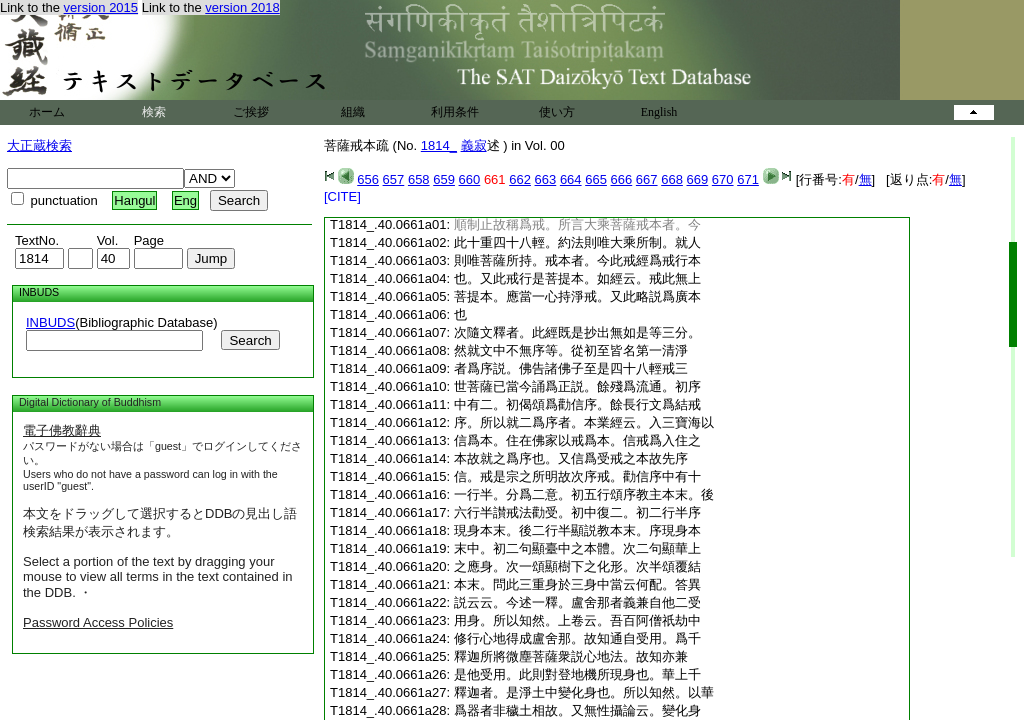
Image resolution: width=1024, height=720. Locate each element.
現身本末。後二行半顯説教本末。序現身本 (577, 530)
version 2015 (101, 7)
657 (394, 179)
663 (546, 179)
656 (368, 179)
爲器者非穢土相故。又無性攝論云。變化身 (577, 710)
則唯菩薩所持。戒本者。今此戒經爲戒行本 (577, 260)
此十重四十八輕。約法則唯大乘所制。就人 (577, 242)
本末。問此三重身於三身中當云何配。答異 (577, 584)
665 (596, 179)
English (659, 112)
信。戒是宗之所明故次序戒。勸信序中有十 (577, 476)
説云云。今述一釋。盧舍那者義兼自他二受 (577, 602)
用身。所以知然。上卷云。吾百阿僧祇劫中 (577, 620)
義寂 (474, 145)
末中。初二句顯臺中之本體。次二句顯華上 (577, 548)
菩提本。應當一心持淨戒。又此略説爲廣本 (577, 296)
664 (571, 179)
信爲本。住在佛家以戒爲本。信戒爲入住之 (577, 440)
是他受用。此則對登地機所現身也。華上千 (577, 674)
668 (672, 179)
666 (622, 179)
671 (748, 179)
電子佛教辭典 (62, 430)
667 (647, 179)
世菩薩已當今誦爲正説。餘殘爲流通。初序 (577, 386)
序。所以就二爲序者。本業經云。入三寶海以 (584, 422)
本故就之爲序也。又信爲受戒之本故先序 (571, 458)
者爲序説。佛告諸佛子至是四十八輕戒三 (571, 368)
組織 (353, 112)
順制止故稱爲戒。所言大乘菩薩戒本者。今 (577, 224)
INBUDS (50, 322)
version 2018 (242, 7)
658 (419, 179)
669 (698, 179)
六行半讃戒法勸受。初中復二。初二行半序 (577, 512)
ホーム (47, 112)
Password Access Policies (98, 622)
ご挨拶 (251, 112)
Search (250, 340)
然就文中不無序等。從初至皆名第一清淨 (571, 350)
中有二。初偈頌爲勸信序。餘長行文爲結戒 (577, 404)
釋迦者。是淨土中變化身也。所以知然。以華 (584, 692)
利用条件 (455, 112)
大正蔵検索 (39, 145)
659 (444, 179)
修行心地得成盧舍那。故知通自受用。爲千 (577, 638)
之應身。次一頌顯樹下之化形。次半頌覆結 (577, 566)
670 (723, 179)
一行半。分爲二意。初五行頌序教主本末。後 (584, 494)
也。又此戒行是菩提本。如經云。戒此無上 (577, 278)
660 (470, 179)
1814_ (439, 145)
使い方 (557, 112)
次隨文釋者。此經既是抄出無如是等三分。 (577, 332)
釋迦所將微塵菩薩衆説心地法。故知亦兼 (571, 656)
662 (520, 179)
